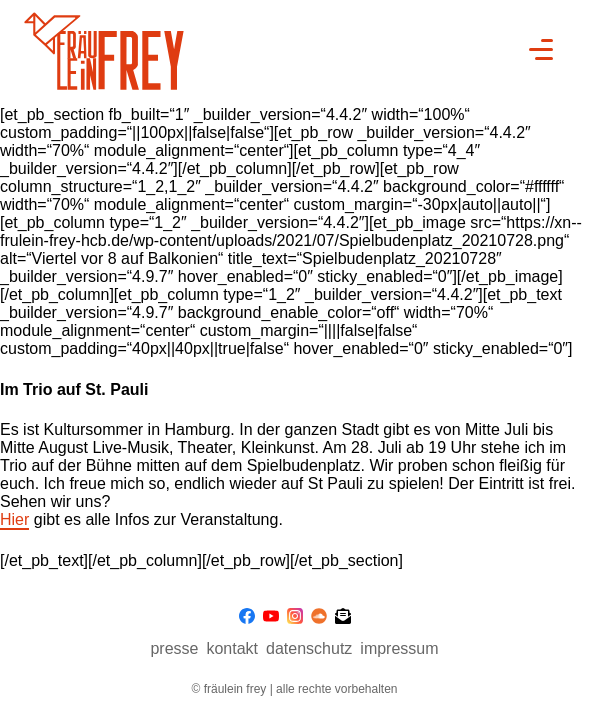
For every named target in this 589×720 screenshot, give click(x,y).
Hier (14, 519)
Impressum (399, 648)
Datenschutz (309, 648)
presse (174, 648)
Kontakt (232, 648)
